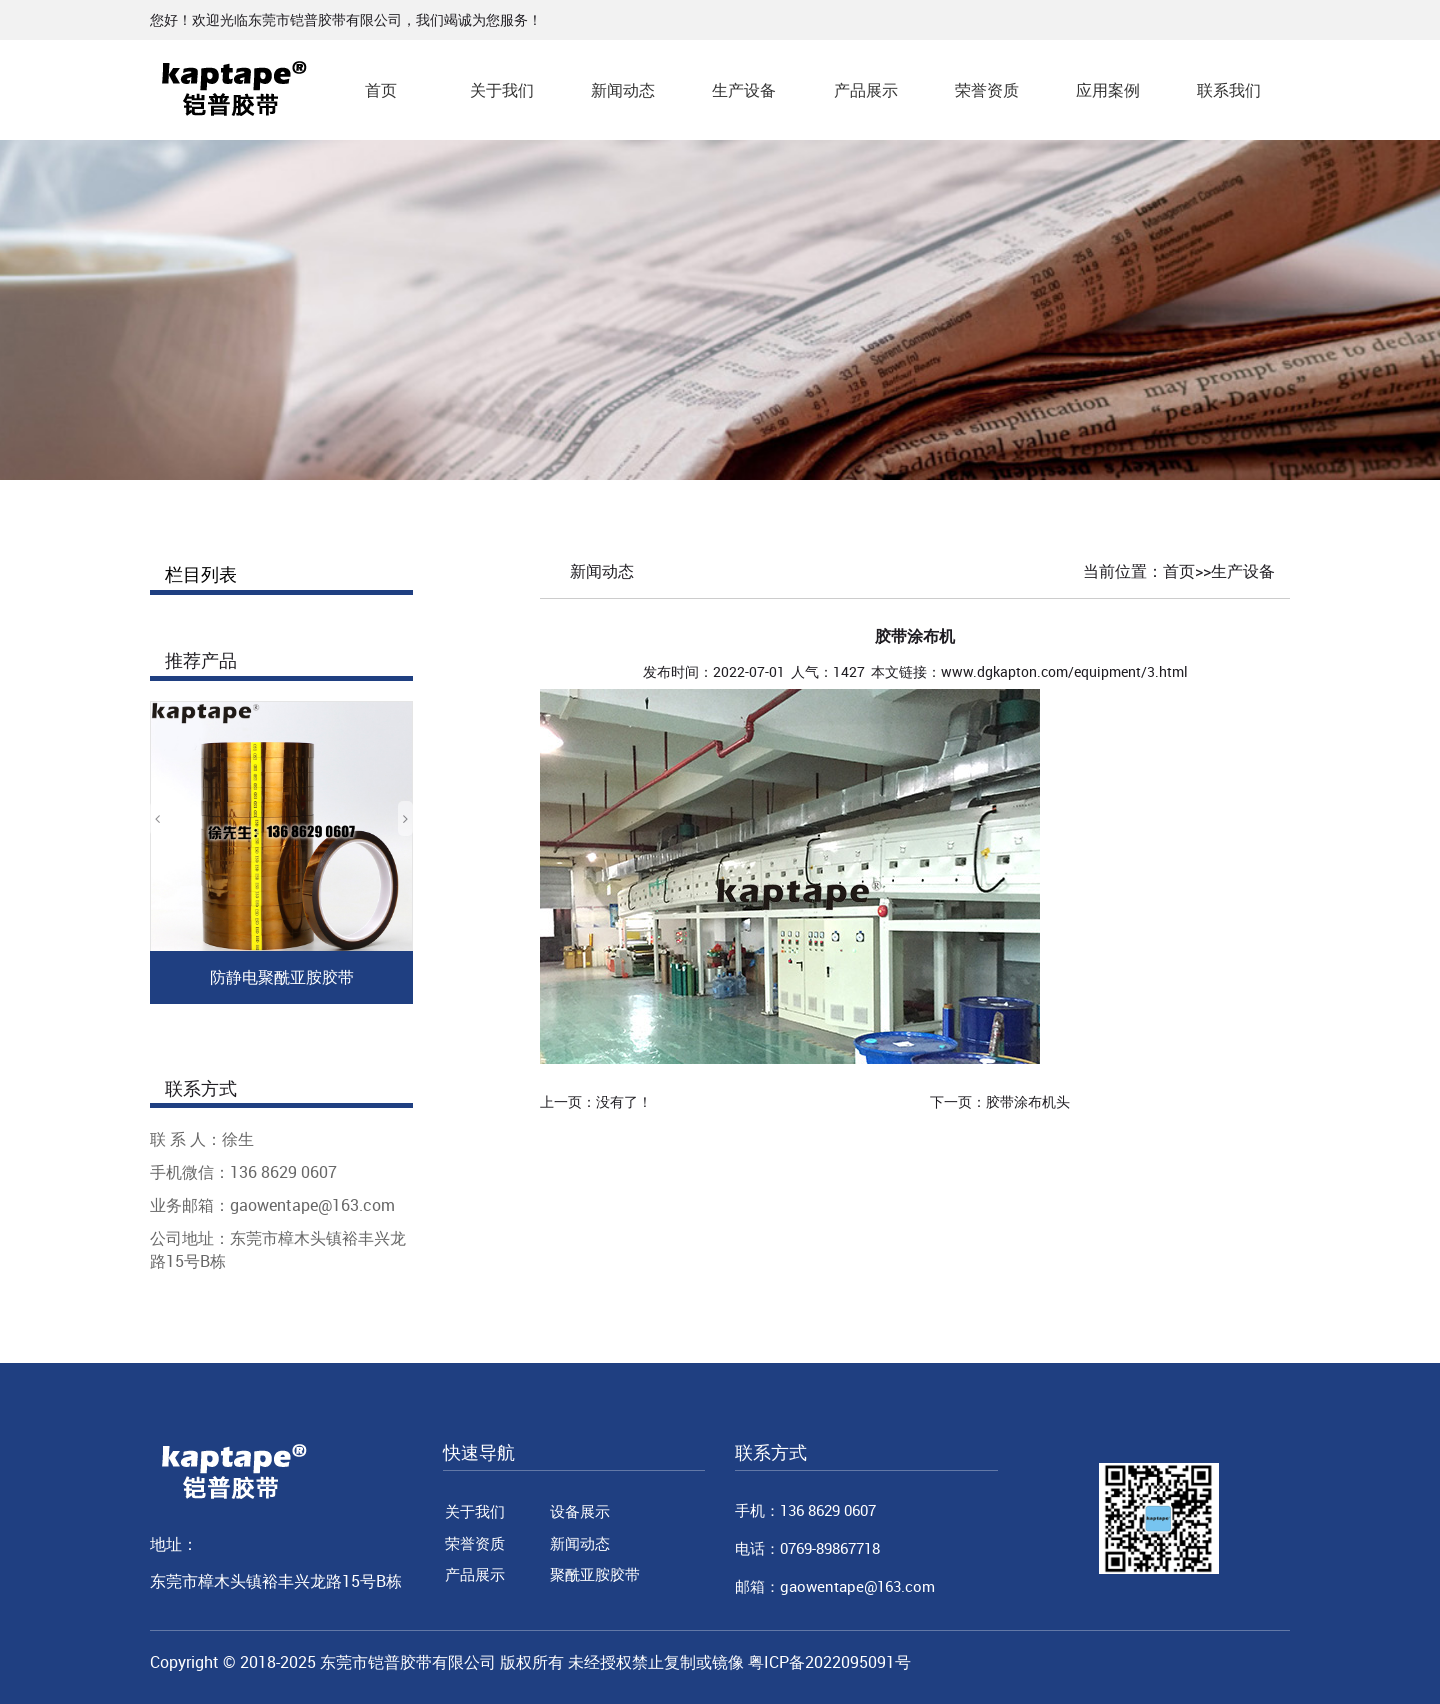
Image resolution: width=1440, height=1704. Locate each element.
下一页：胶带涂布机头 (1000, 1101)
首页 (381, 90)
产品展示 (866, 90)
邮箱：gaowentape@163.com (835, 1586)
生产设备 (744, 90)
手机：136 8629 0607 (805, 1510)
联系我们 (1229, 90)
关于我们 (502, 90)
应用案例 (1108, 90)
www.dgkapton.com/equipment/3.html (1064, 671)
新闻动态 (623, 90)
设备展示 (580, 1511)
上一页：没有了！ (596, 1101)
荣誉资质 (987, 90)
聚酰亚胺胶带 (595, 1574)
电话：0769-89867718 (807, 1548)
